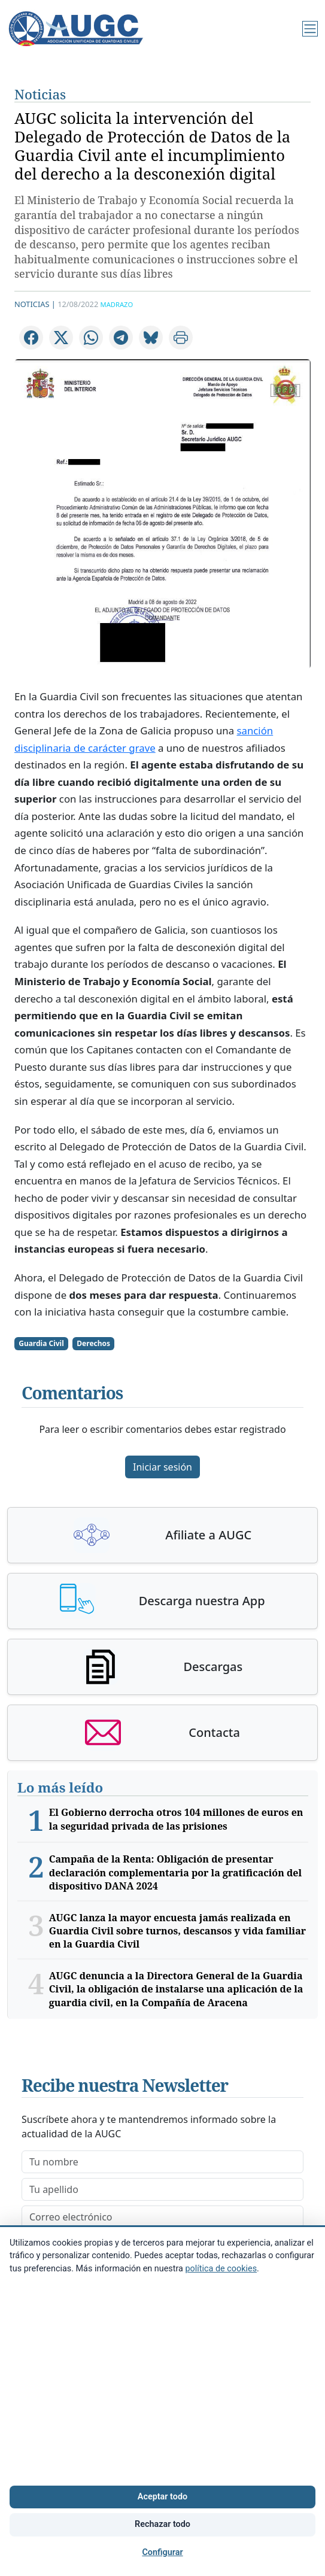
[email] (162, 2217)
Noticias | (35, 304)
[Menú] (310, 29)
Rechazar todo (162, 2524)
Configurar (162, 2552)
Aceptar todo (162, 2497)
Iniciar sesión (162, 1467)
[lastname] (162, 2189)
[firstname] (162, 2161)
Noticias (40, 94)
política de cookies (221, 2269)
